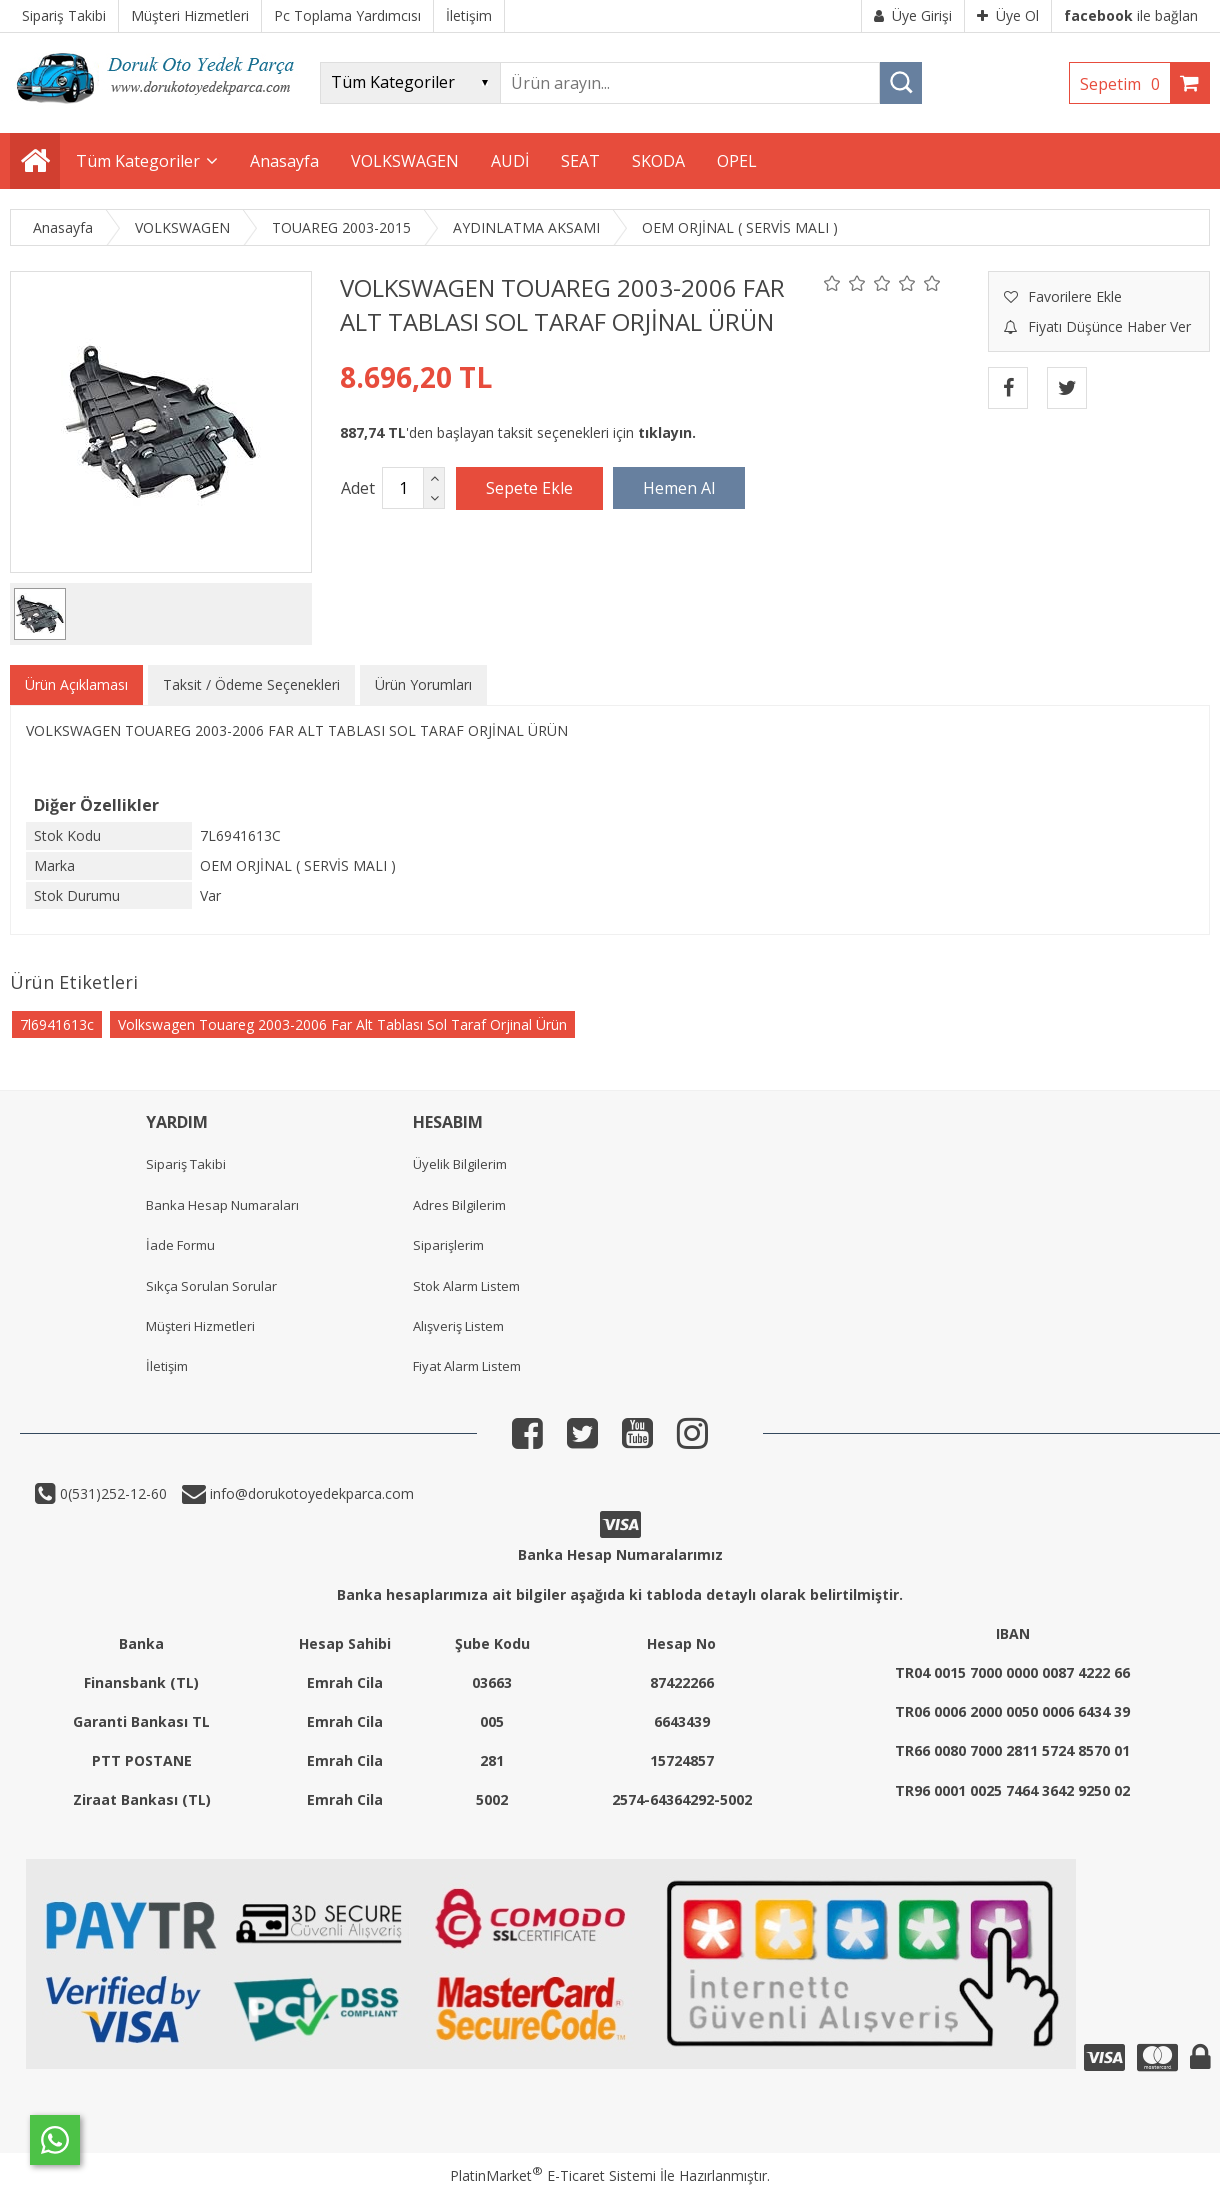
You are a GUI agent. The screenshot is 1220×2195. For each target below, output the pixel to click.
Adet (358, 488)
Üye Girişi (913, 15)
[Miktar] (403, 488)
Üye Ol (1008, 15)
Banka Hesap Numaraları (222, 1205)
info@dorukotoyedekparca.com (310, 1493)
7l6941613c (57, 1024)
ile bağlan (1131, 15)
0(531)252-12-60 (111, 1493)
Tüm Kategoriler (138, 161)
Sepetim (1125, 84)
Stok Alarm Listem (466, 1286)
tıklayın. (667, 432)
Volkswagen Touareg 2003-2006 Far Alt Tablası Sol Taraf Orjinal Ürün (342, 1024)
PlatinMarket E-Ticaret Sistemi (553, 2175)
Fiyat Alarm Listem (467, 1366)
